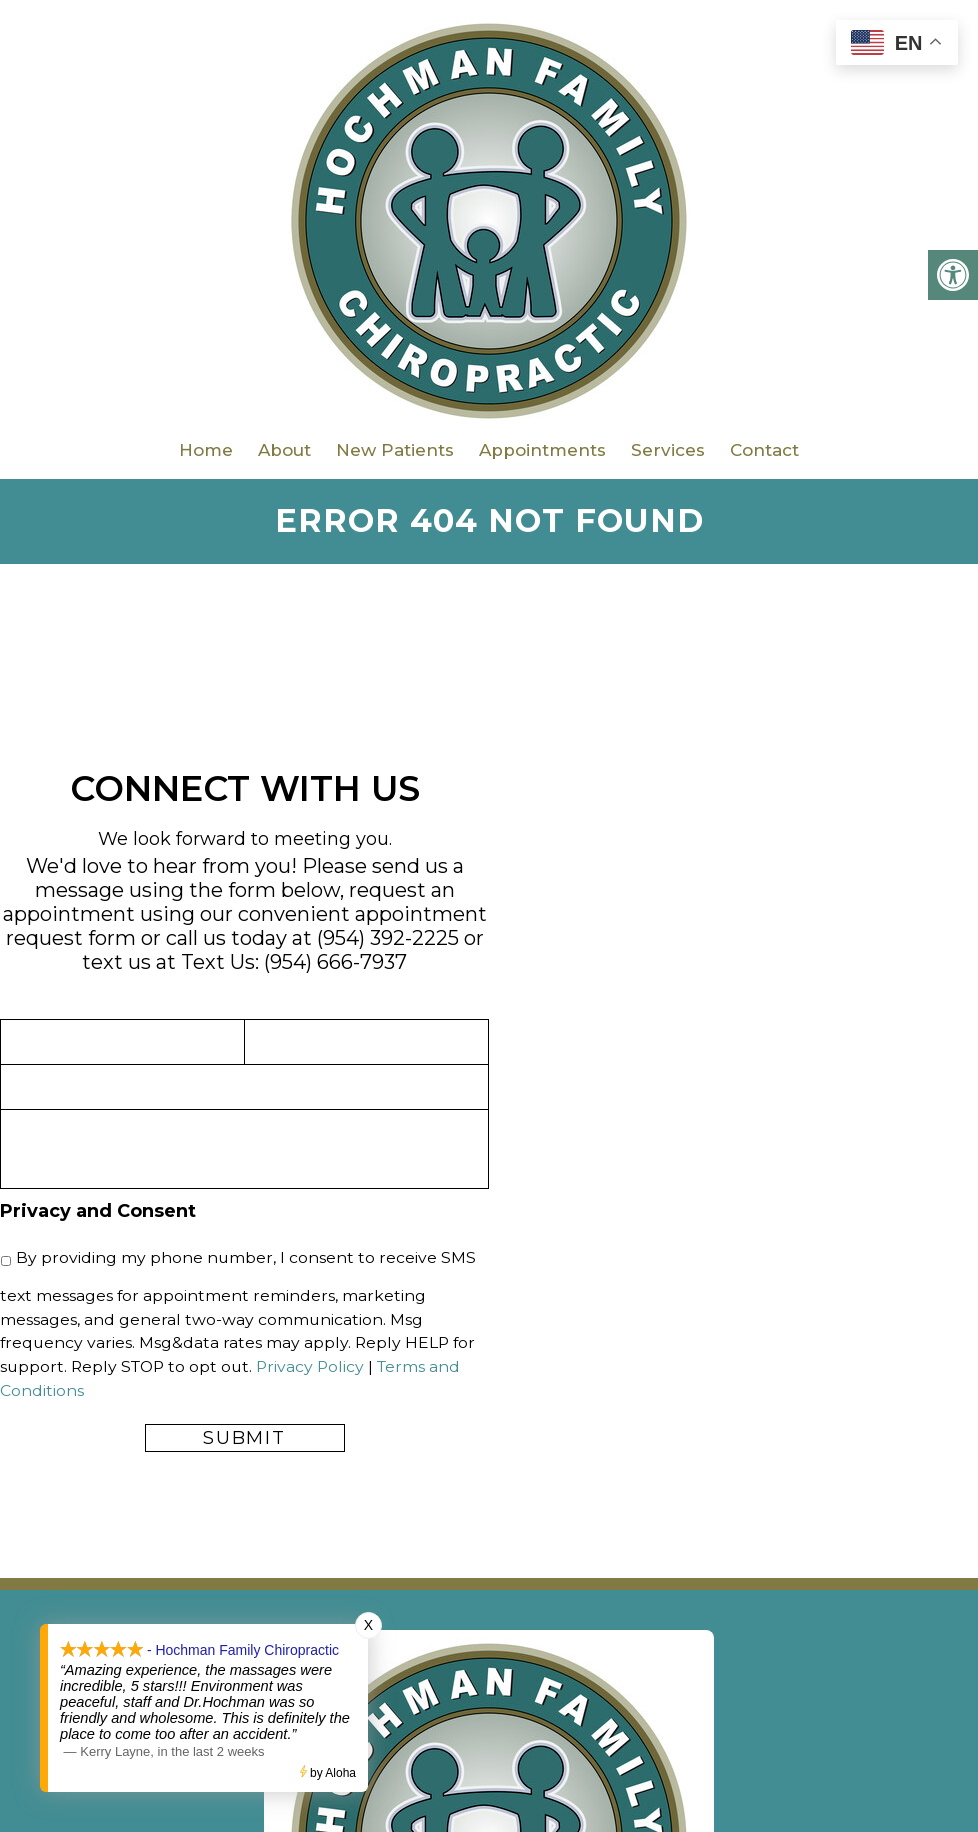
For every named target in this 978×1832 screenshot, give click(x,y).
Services (668, 450)
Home (206, 450)
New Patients (395, 450)
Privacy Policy (310, 1366)
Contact (764, 450)
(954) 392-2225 (388, 938)
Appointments (542, 450)
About (284, 450)
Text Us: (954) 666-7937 (294, 962)
